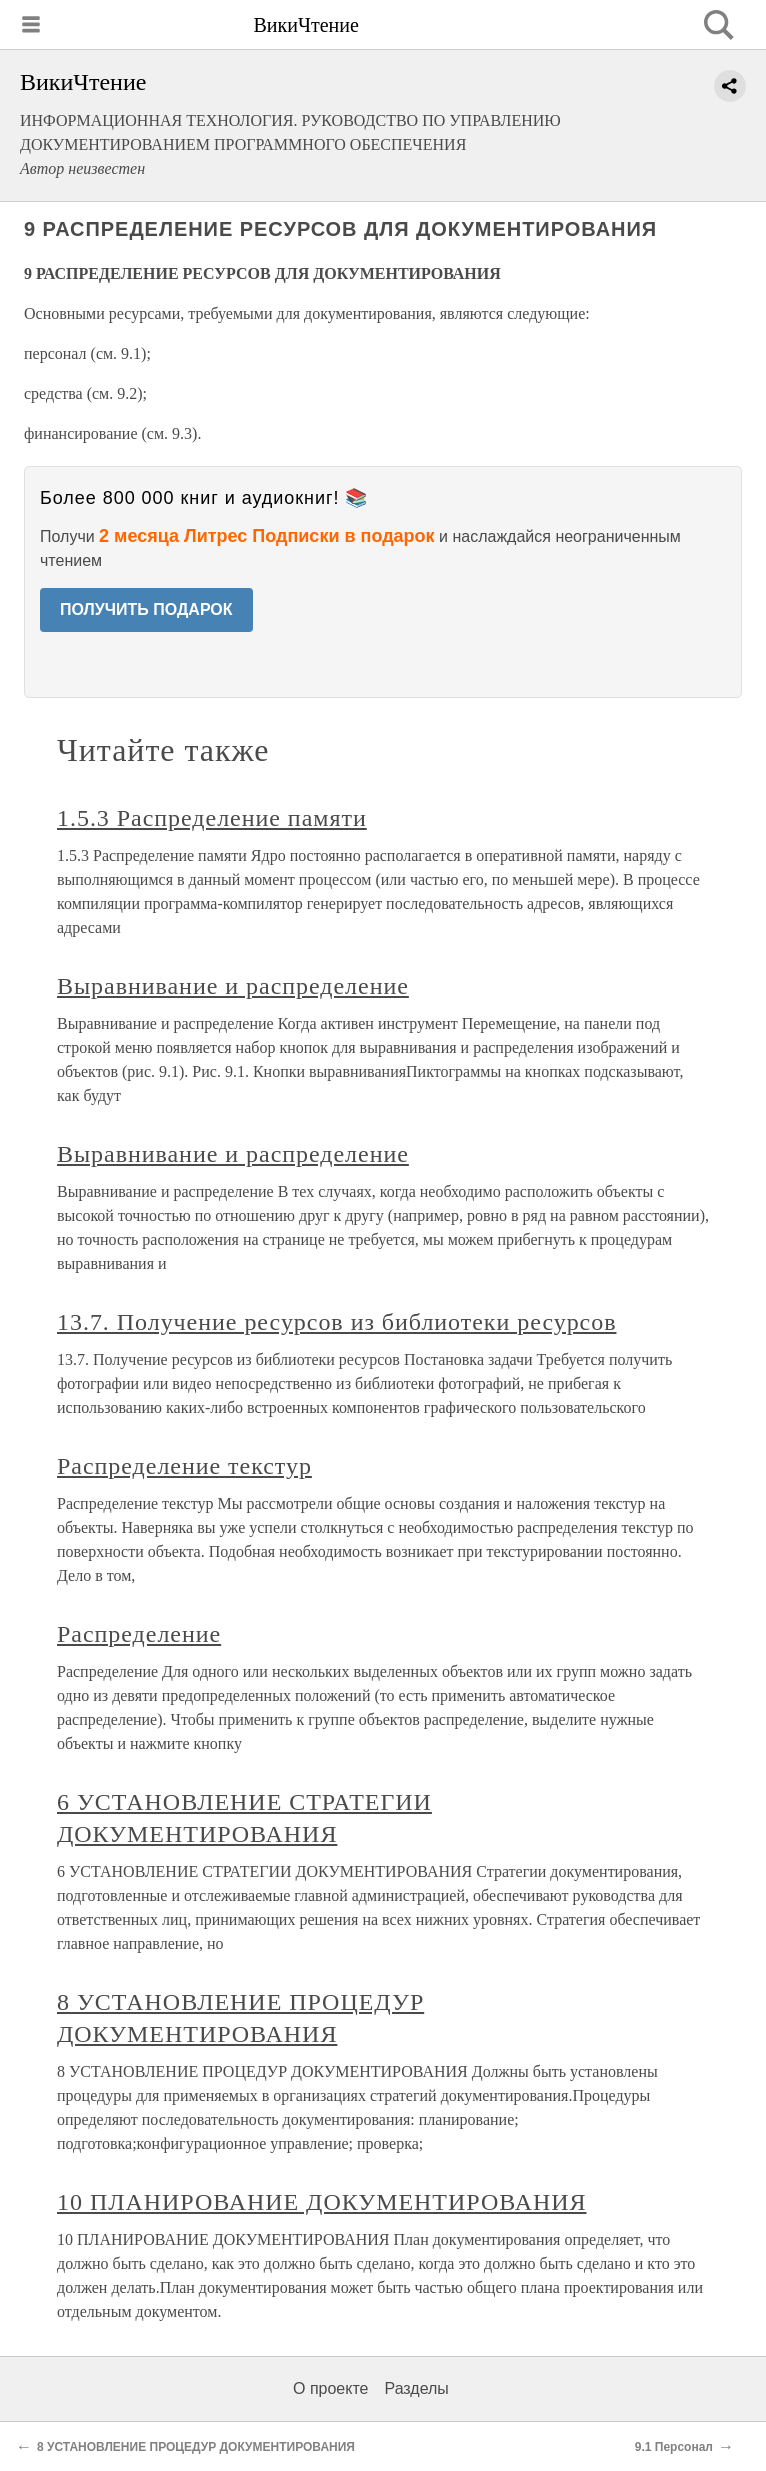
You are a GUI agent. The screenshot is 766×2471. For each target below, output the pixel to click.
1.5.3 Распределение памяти (212, 818)
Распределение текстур (184, 1466)
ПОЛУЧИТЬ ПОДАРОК (146, 609)
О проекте (330, 2388)
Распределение (139, 1634)
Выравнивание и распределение (233, 986)
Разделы (416, 2388)
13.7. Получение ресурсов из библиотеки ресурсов (336, 1322)
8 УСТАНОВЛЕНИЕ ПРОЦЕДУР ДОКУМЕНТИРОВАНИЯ (196, 2447)
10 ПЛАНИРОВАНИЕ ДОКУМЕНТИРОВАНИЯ (321, 2202)
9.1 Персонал (674, 2447)
